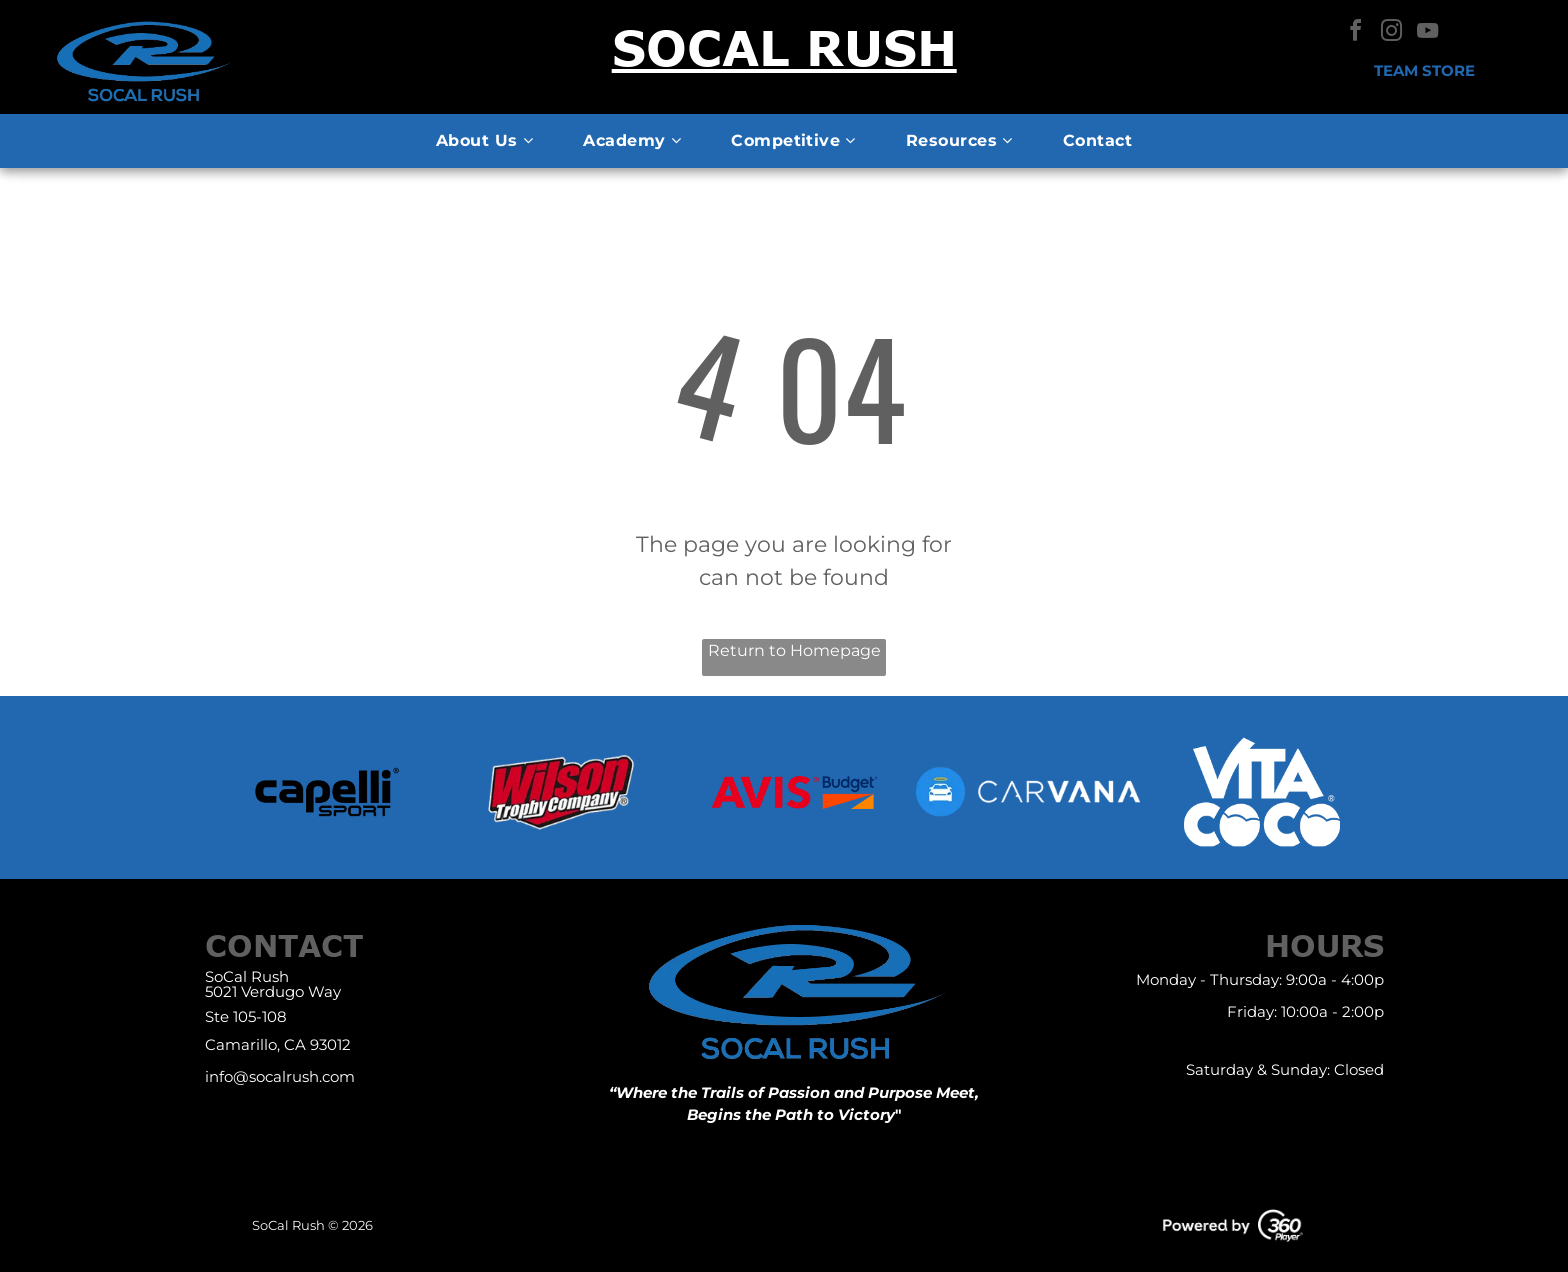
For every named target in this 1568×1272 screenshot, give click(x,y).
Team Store (1424, 70)
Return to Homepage (794, 650)
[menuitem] (484, 141)
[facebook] (1356, 33)
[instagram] (1392, 33)
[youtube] (1428, 33)
